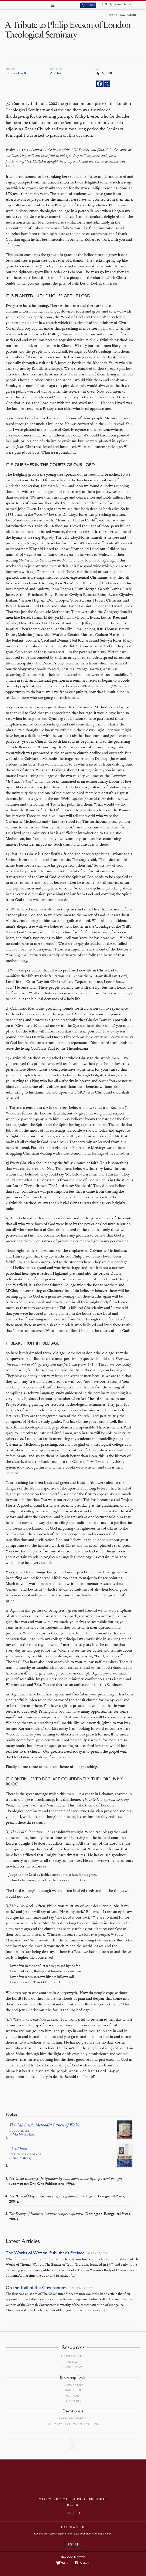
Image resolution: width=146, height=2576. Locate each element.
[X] (106, 84)
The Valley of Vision (73, 2418)
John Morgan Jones (24, 2134)
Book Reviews (73, 2367)
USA (68, 2513)
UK (78, 2513)
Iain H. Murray (22, 2158)
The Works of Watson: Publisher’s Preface (45, 2252)
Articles (55, 73)
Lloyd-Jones (18, 2148)
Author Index (73, 2384)
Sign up (73, 2544)
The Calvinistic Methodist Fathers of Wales (44, 2125)
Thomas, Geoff (16, 73)
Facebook (82, 2563)
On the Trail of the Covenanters (36, 2287)
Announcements (73, 2356)
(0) (88, 5)
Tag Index (73, 2395)
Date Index (73, 2390)
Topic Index (73, 2401)
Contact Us (73, 2505)
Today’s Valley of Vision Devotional (73, 2424)
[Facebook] (99, 84)
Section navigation (122, 15)
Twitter (62, 2563)
